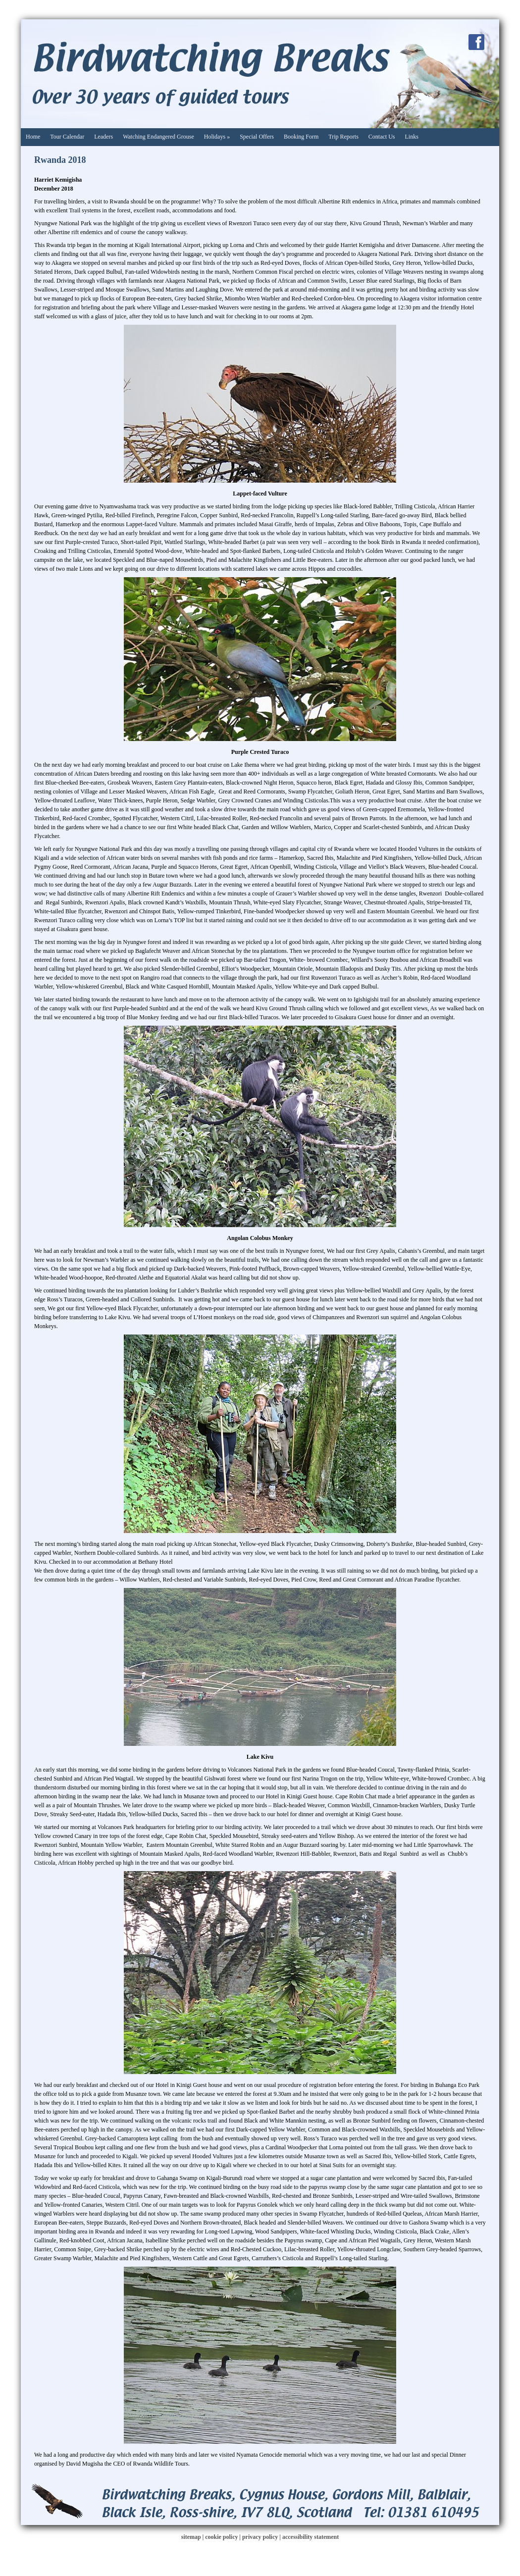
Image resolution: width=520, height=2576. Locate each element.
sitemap (191, 2536)
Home (33, 136)
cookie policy (221, 2536)
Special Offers (257, 136)
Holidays (217, 136)
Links (411, 136)
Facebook (476, 42)
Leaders (103, 136)
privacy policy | (262, 2536)
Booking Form (301, 136)
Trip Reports (343, 136)
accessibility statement (310, 2536)
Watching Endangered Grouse (158, 136)
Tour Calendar (67, 136)
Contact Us (381, 136)
